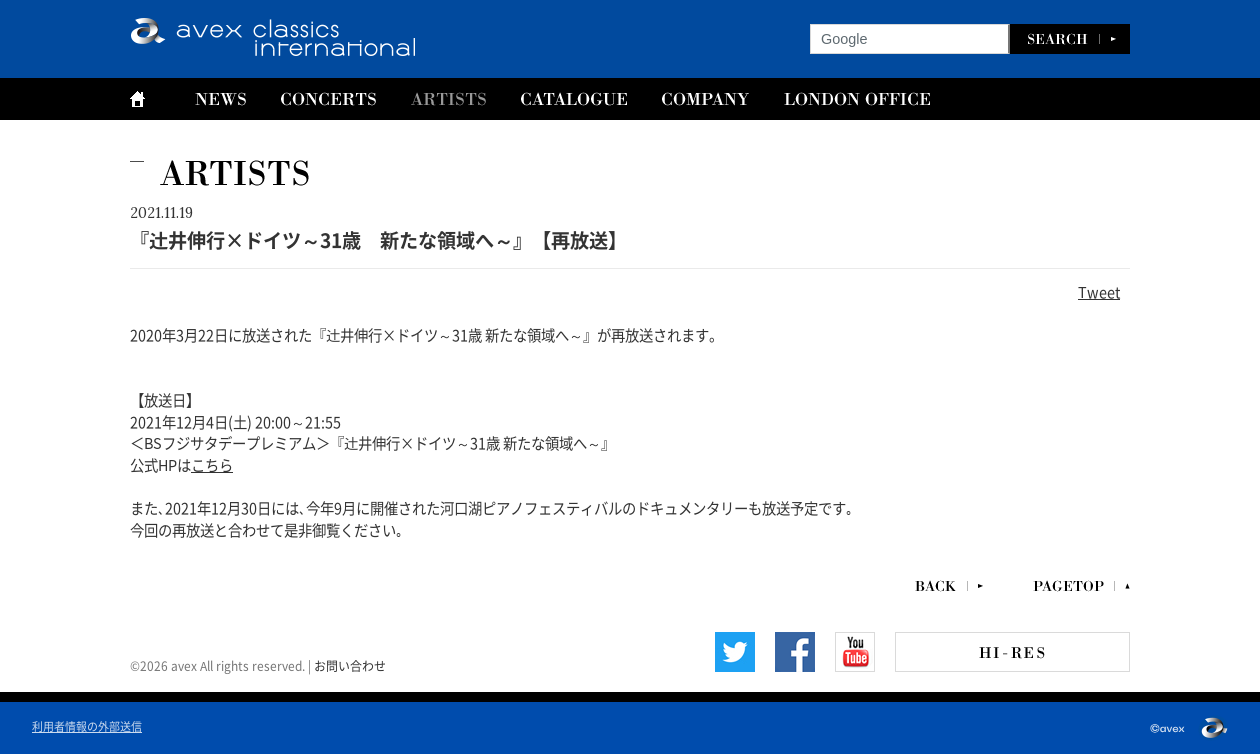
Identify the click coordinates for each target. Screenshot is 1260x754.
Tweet (1099, 291)
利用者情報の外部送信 (87, 725)
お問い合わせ (350, 665)
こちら (212, 464)
